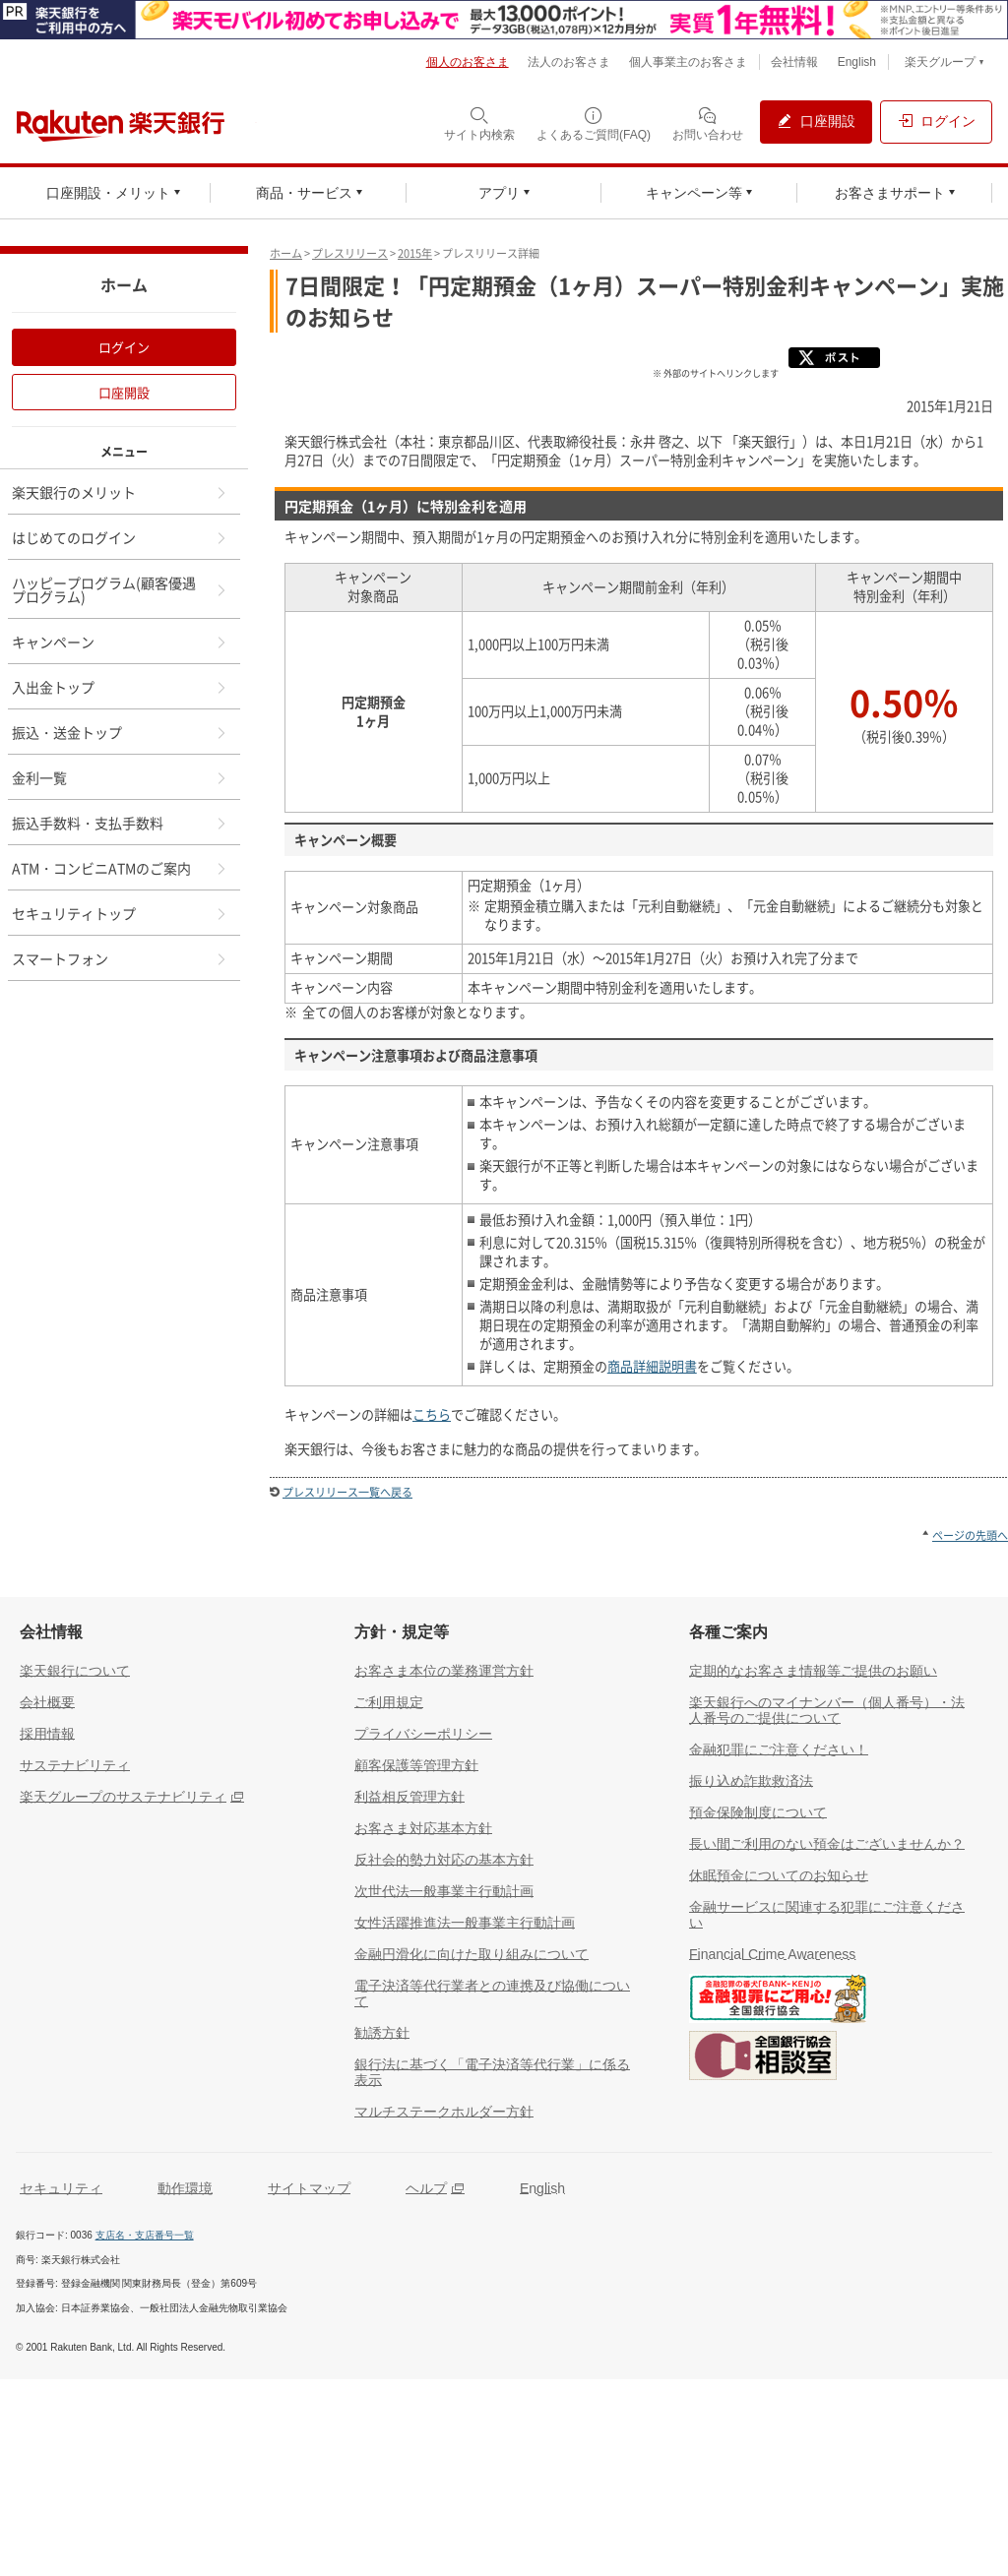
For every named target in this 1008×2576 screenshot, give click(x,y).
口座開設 (124, 392)
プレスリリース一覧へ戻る (347, 1492)
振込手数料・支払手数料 (120, 822)
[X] (839, 371)
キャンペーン (120, 641)
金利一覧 (120, 777)
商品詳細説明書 (652, 1366)
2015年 (415, 253)
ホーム (286, 253)
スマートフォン (120, 958)
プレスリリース (350, 253)
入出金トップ (120, 687)
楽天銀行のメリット (120, 492)
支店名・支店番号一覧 (144, 2235)
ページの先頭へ (970, 1535)
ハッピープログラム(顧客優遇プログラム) (120, 589)
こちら (431, 1414)
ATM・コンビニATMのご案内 (120, 868)
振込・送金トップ (120, 732)
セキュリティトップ (120, 913)
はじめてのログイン (120, 537)
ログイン (124, 346)
